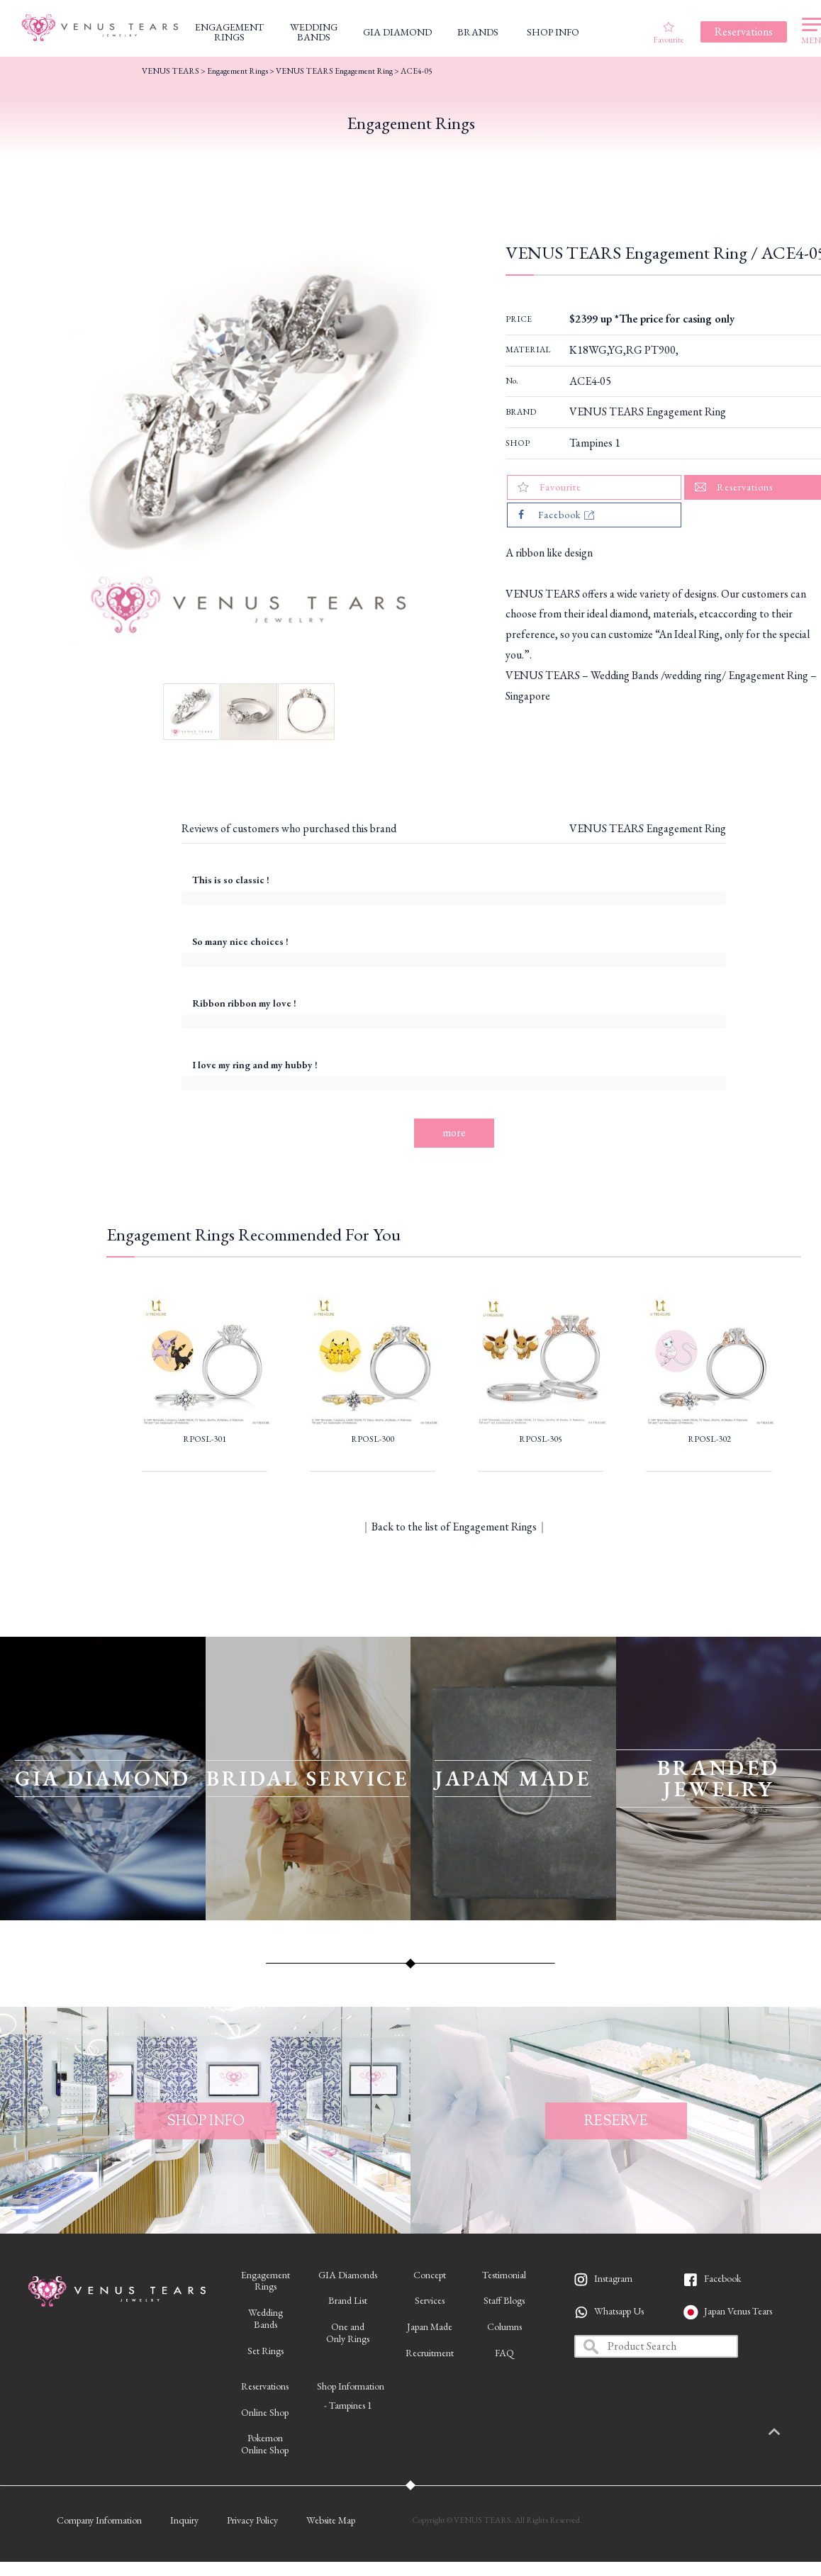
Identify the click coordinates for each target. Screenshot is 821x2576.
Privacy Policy (252, 2520)
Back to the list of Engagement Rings (454, 1526)
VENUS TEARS (170, 71)
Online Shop (265, 2412)
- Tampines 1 (348, 2405)
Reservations (265, 2386)
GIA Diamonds (347, 2274)
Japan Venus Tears (738, 2311)
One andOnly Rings (347, 2332)
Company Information (99, 2520)
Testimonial (504, 2274)
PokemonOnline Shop (265, 2443)
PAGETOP (789, 2433)
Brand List (347, 2300)
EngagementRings (265, 2280)
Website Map (330, 2520)
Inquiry (184, 2520)
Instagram (613, 2278)
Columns (504, 2326)
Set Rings (265, 2350)
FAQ (504, 2352)
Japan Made (429, 2326)
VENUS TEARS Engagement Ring (647, 411)
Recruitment (430, 2352)
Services (430, 2300)
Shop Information (350, 2386)
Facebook (722, 2278)
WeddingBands (265, 2318)
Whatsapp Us (619, 2311)
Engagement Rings (237, 71)
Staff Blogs (504, 2300)
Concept (429, 2274)
